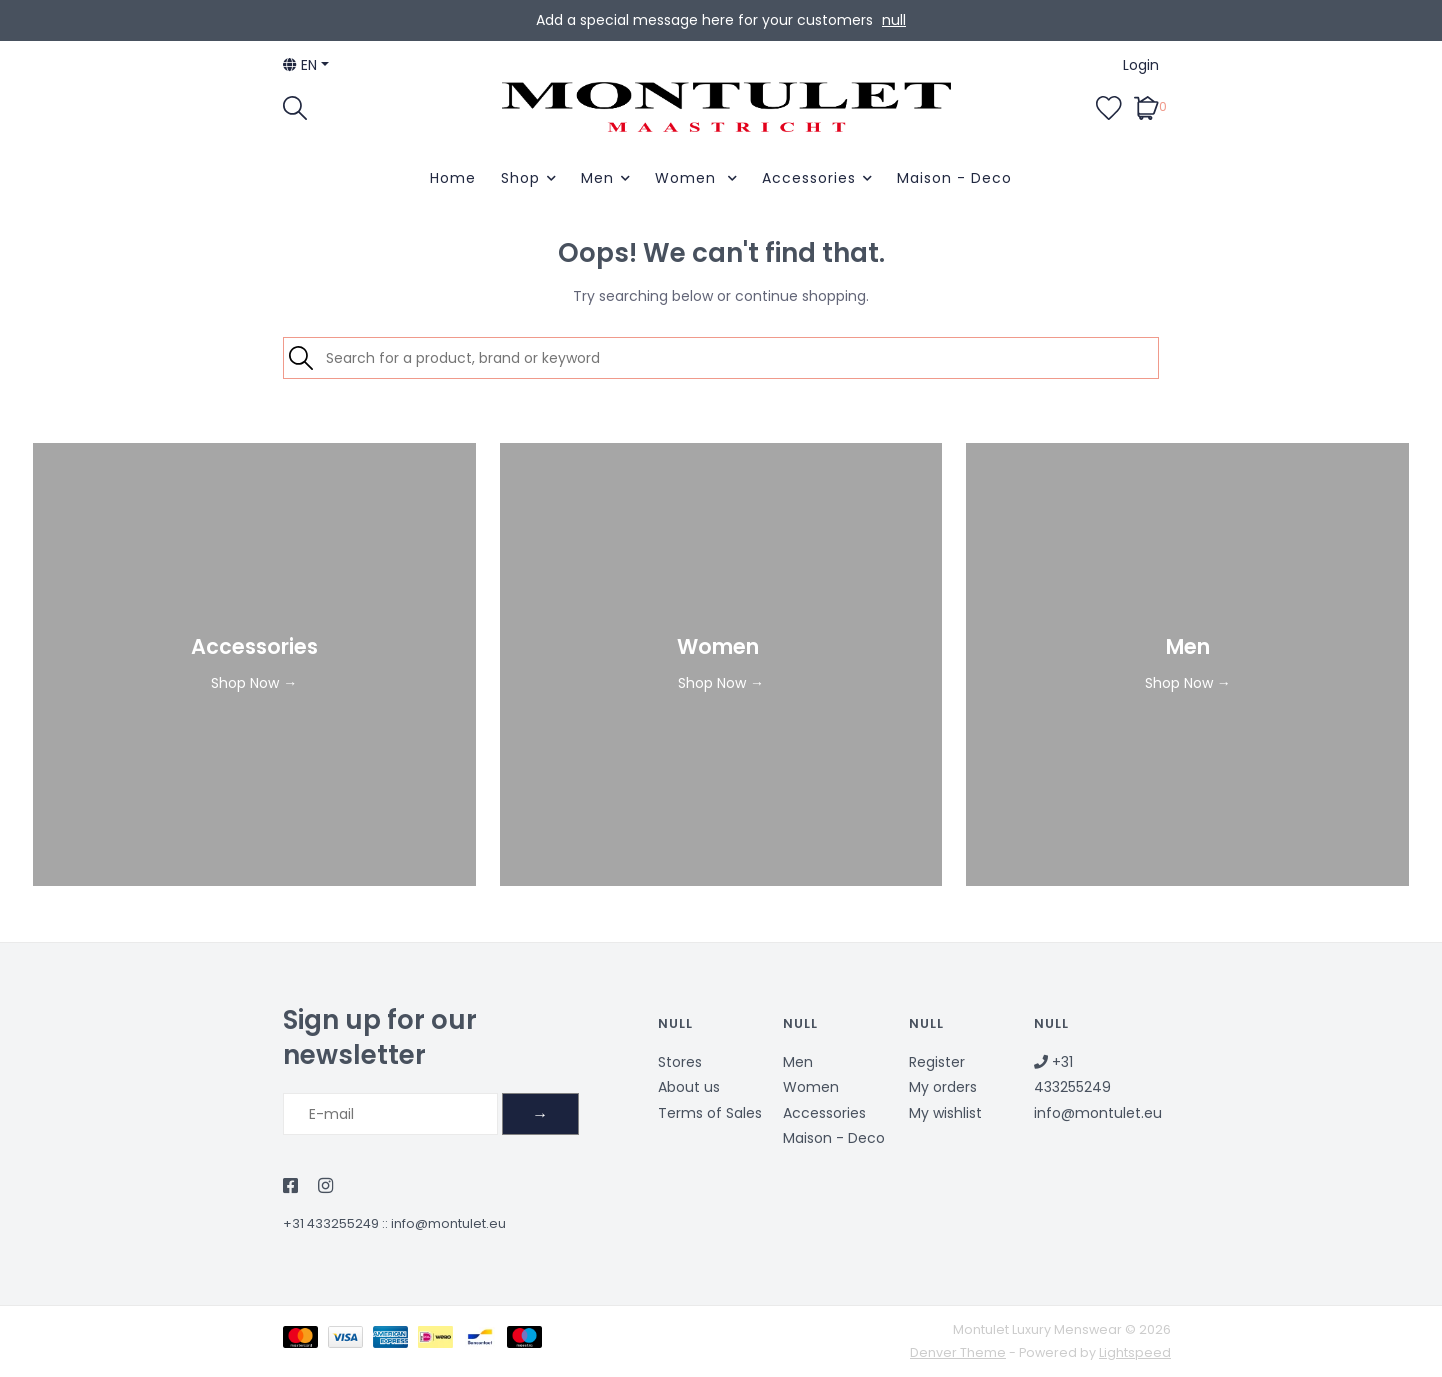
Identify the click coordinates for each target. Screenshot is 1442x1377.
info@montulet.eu (448, 1223)
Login (1141, 65)
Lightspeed (1135, 1352)
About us (689, 1087)
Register (937, 1062)
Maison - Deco (954, 178)
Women (688, 178)
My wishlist (945, 1113)
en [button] (300, 65)
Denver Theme (958, 1352)
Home (453, 178)
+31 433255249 (331, 1223)
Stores (680, 1062)
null (894, 20)
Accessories (809, 178)
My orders (943, 1087)
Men (597, 178)
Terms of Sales (710, 1113)
